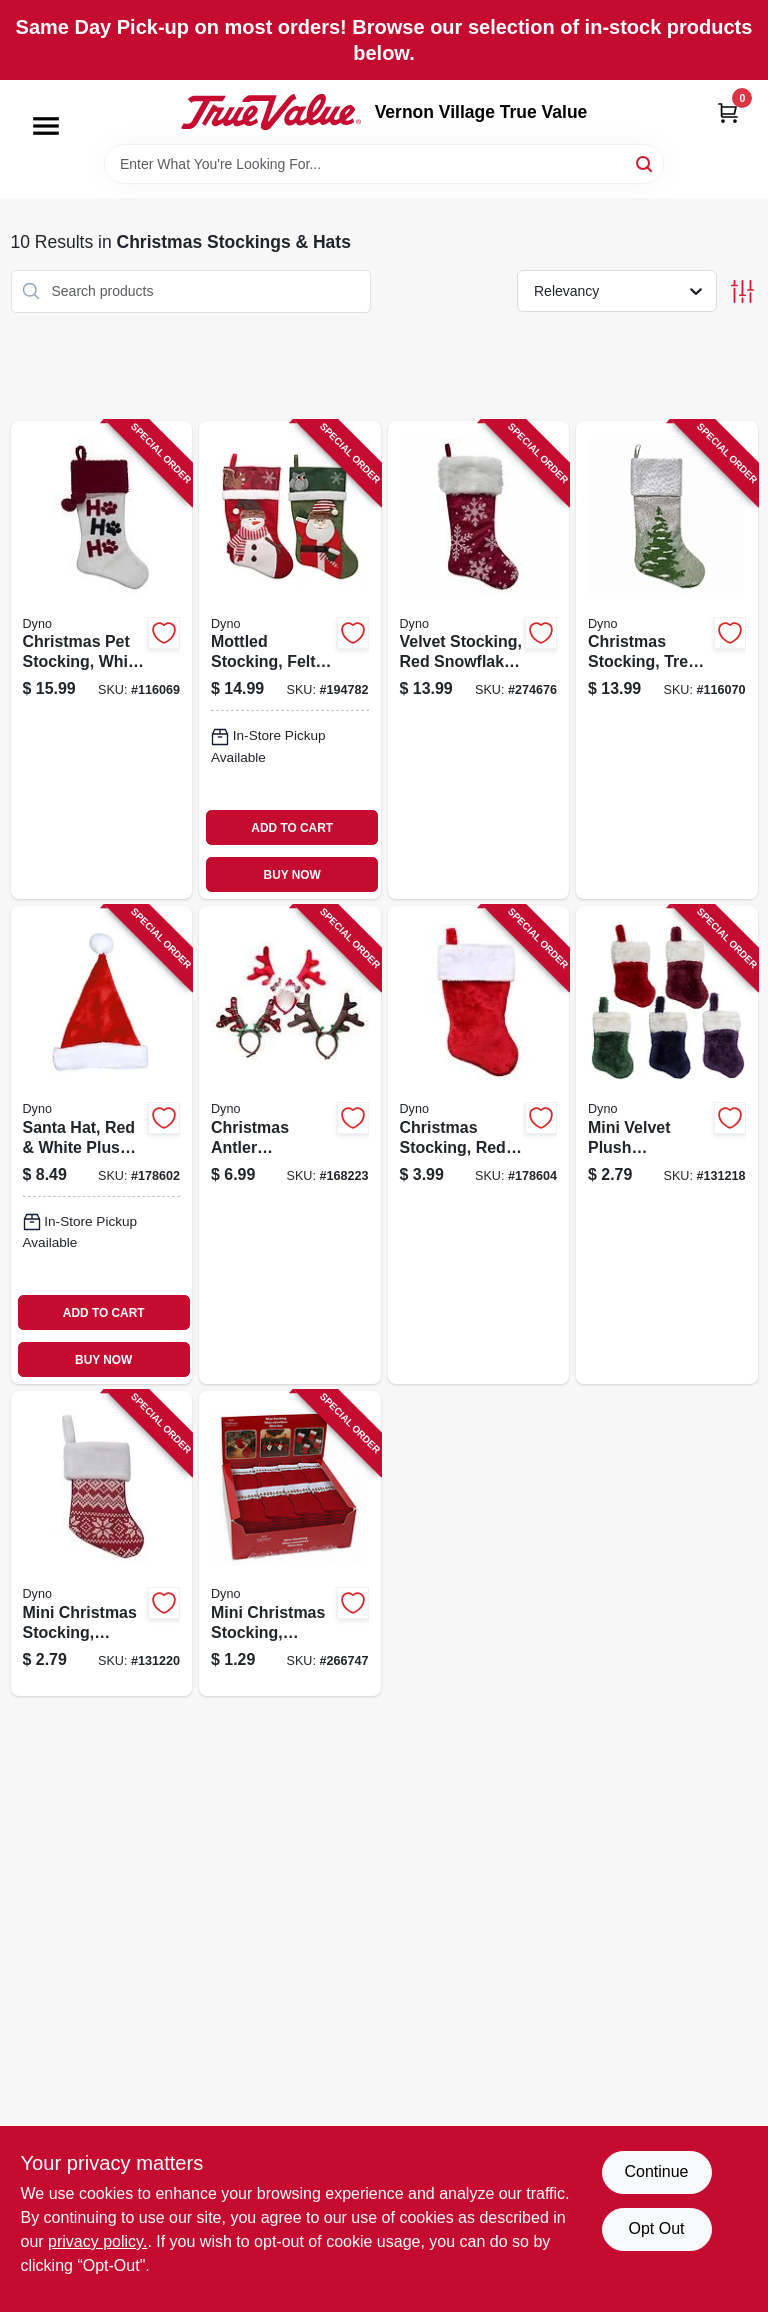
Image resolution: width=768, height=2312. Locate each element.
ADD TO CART (292, 828)
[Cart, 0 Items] (728, 112)
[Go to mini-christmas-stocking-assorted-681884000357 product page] (290, 1543)
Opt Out (656, 2228)
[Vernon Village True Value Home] (271, 112)
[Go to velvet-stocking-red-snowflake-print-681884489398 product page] (479, 660)
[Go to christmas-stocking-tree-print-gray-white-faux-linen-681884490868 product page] (667, 660)
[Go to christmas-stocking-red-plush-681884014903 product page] (479, 1145)
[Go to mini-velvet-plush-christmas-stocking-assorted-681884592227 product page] (667, 1145)
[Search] (645, 162)
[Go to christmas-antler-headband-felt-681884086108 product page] (290, 1145)
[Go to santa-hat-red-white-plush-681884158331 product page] (102, 1145)
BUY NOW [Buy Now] (292, 875)
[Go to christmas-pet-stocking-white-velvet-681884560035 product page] (102, 660)
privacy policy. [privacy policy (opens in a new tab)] (97, 2241)
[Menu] (46, 126)
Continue (656, 2171)
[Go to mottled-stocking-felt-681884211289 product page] (290, 660)
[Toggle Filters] (742, 291)
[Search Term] (384, 164)
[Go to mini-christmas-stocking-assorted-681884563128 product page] (102, 1543)
